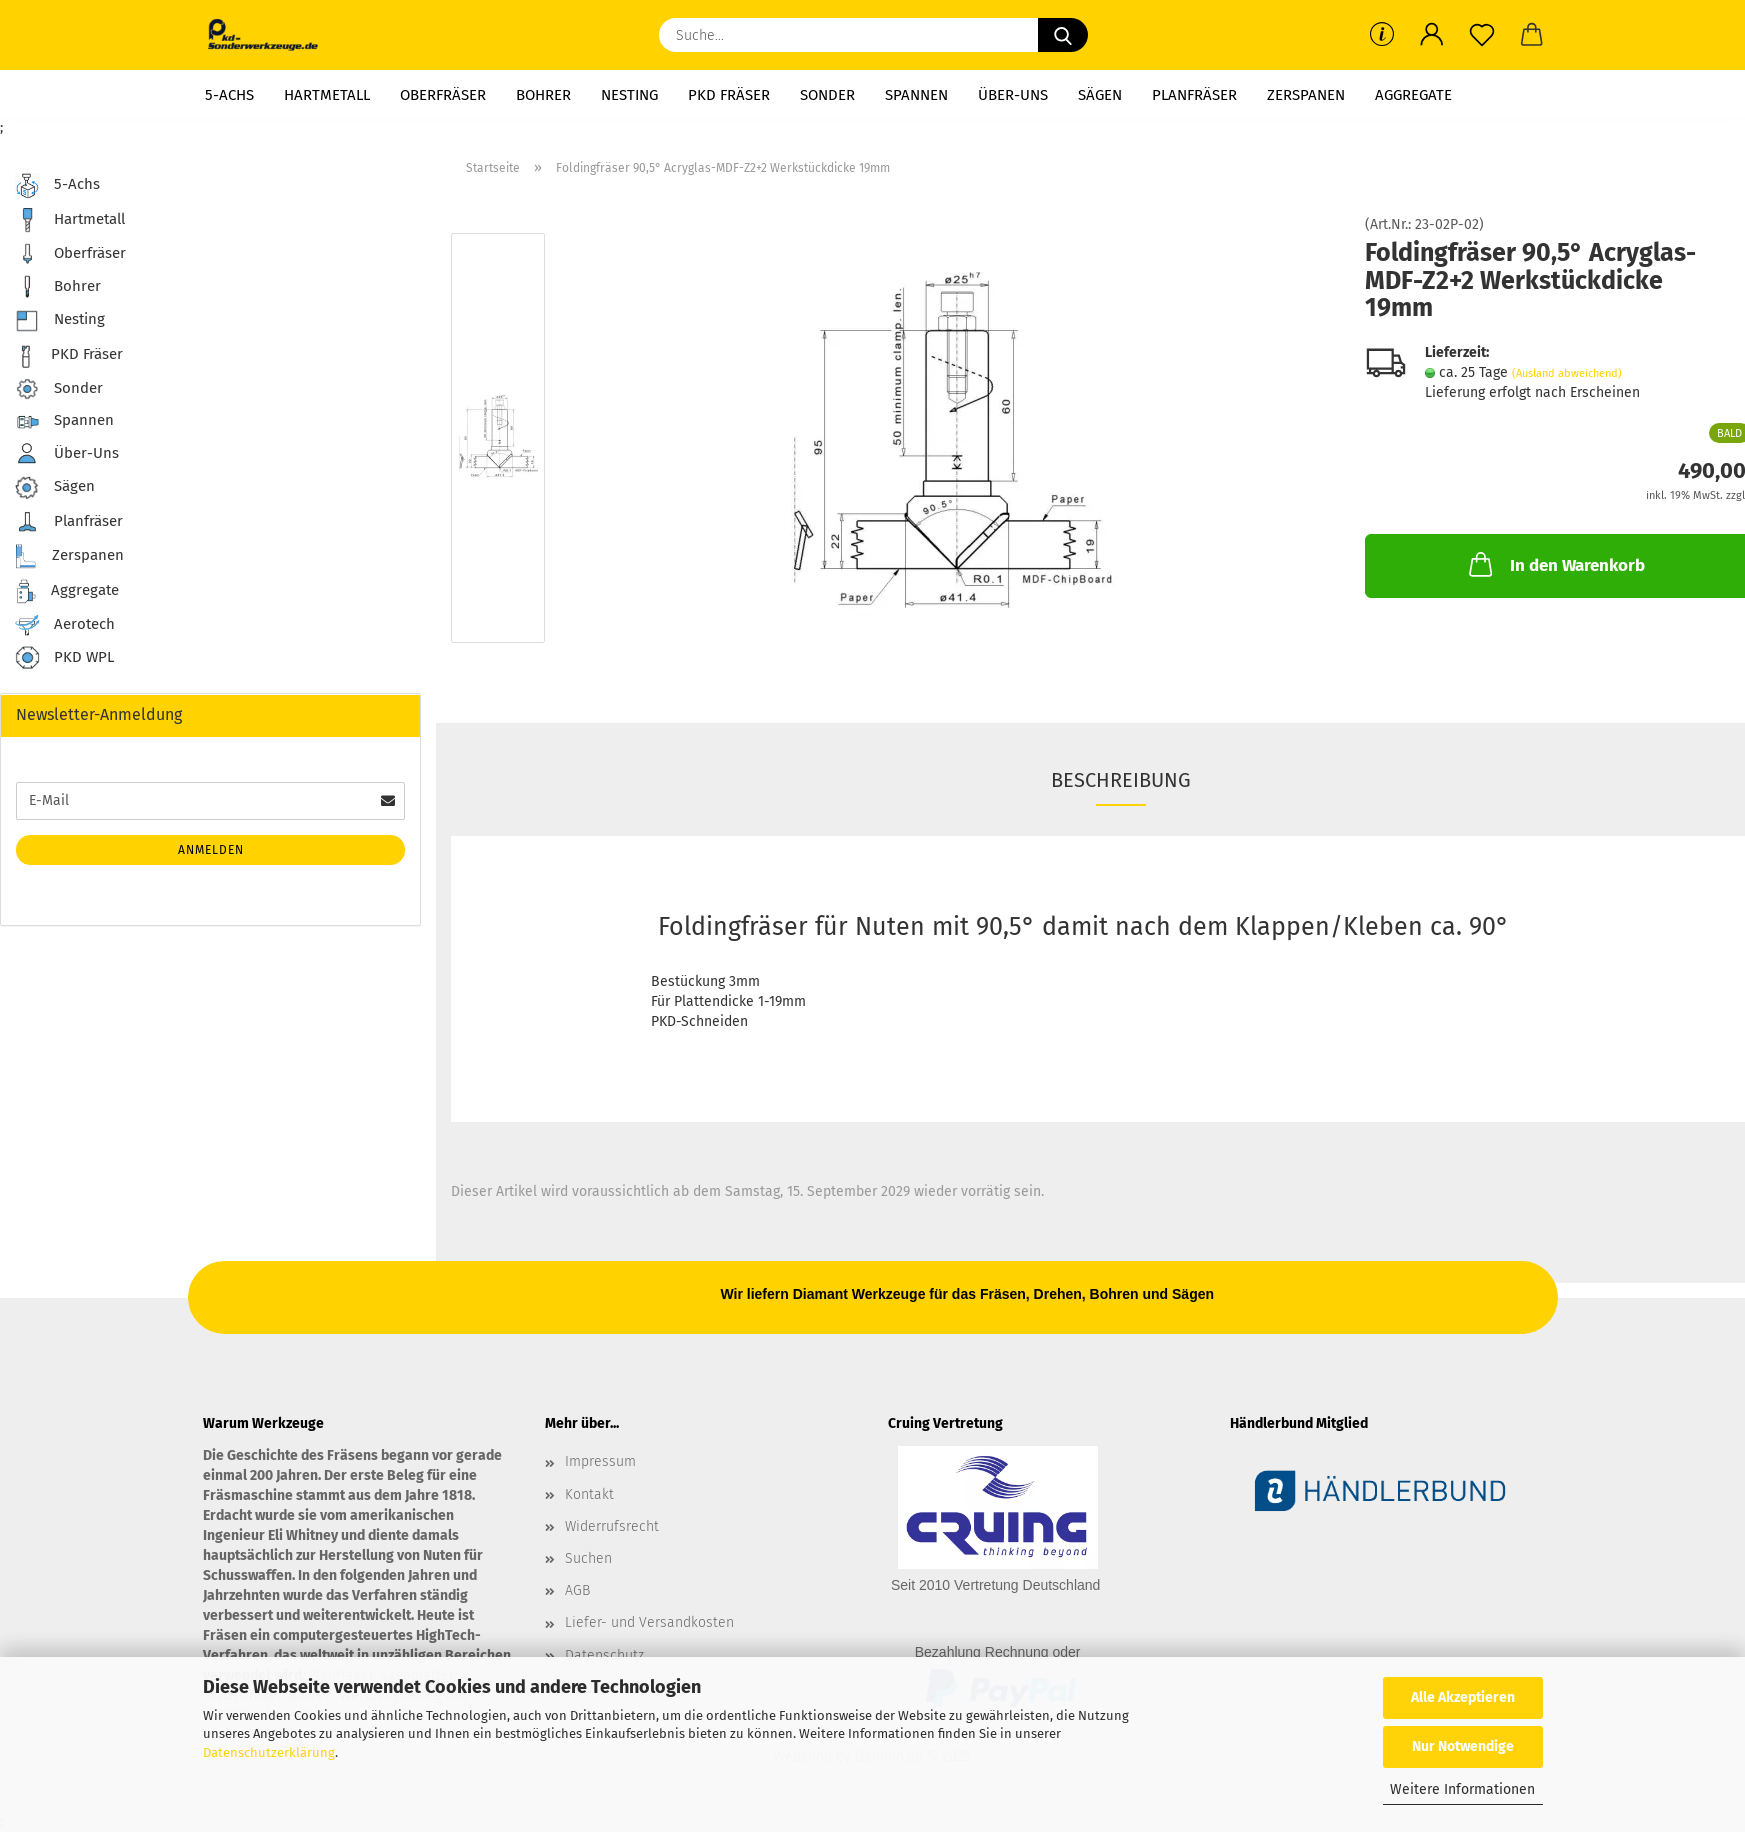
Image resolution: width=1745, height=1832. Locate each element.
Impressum (600, 1461)
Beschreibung (1121, 780)
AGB (577, 1590)
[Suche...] (1063, 35)
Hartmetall (327, 95)
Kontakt (589, 1494)
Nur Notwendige (1463, 1746)
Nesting (629, 95)
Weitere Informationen (1462, 1789)
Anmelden (211, 850)
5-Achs (229, 95)
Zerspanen (1306, 95)
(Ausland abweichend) (1567, 373)
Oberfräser (443, 95)
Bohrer (543, 95)
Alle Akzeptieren (1463, 1697)
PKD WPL (64, 658)
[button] (1432, 35)
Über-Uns (1013, 95)
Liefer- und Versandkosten (649, 1622)
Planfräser (1194, 95)
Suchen (588, 1558)
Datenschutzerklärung (269, 1752)
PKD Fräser (729, 95)
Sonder (827, 95)
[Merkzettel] (1482, 35)
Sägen (1100, 95)
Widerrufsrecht (612, 1526)
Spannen (916, 95)
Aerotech (65, 625)
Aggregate (1413, 95)
